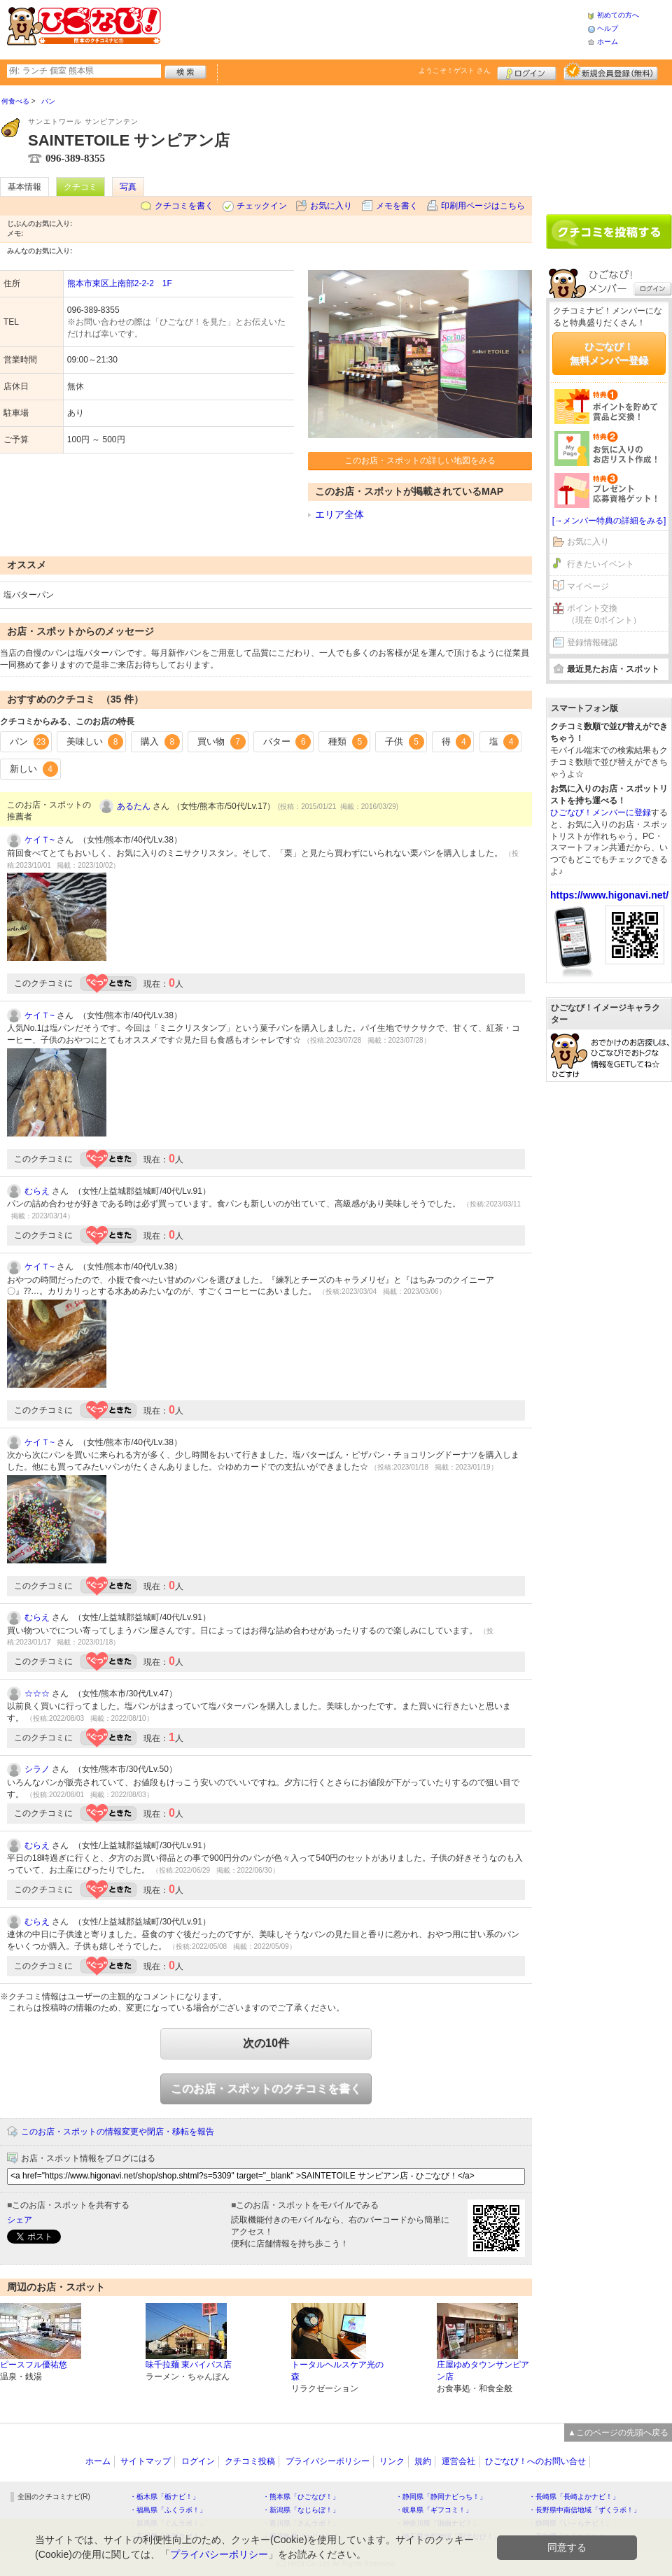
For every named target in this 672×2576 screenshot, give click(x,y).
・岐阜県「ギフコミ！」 (434, 2510)
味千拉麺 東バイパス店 (189, 2365)
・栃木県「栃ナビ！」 (165, 2496)
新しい (34, 769)
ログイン (526, 71)
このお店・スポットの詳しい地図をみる (420, 460)
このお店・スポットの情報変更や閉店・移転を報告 (117, 2132)
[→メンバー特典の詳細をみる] (609, 521)
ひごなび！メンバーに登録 (600, 812)
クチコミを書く (184, 206)
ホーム (607, 41)
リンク (392, 2461)
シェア (19, 2220)
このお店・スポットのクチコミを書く (266, 2089)
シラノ (37, 1769)
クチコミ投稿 (250, 2461)
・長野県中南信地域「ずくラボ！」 (584, 2510)
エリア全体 (339, 514)
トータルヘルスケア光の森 (337, 2370)
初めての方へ (618, 15)
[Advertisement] (374, 28)
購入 (160, 741)
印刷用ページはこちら (483, 206)
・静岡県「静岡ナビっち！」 (441, 2496)
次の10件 (266, 2043)
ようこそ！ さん (455, 70)
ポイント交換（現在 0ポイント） (604, 614)
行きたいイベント (600, 564)
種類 (348, 741)
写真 (128, 187)
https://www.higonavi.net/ (609, 895)
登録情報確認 (592, 642)
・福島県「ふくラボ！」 (168, 2510)
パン (29, 741)
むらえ (37, 1191)
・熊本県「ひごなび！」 (301, 2496)
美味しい (95, 741)
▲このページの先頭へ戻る (618, 2432)
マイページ (588, 586)
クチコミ (80, 187)
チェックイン (262, 206)
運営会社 (458, 2461)
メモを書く (397, 206)
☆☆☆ (37, 1693)
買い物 (221, 741)
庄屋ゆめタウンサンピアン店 (483, 2370)
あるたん (133, 806)
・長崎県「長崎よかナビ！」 (574, 2496)
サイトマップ (145, 2461)
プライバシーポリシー (328, 2461)
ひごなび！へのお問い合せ (535, 2461)
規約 (422, 2461)
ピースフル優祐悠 (33, 2365)
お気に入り (331, 206)
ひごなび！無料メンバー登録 (609, 353)
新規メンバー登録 (611, 71)
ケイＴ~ (39, 840)
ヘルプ (607, 28)
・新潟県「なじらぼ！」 (301, 2510)
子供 (404, 741)
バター (287, 741)
